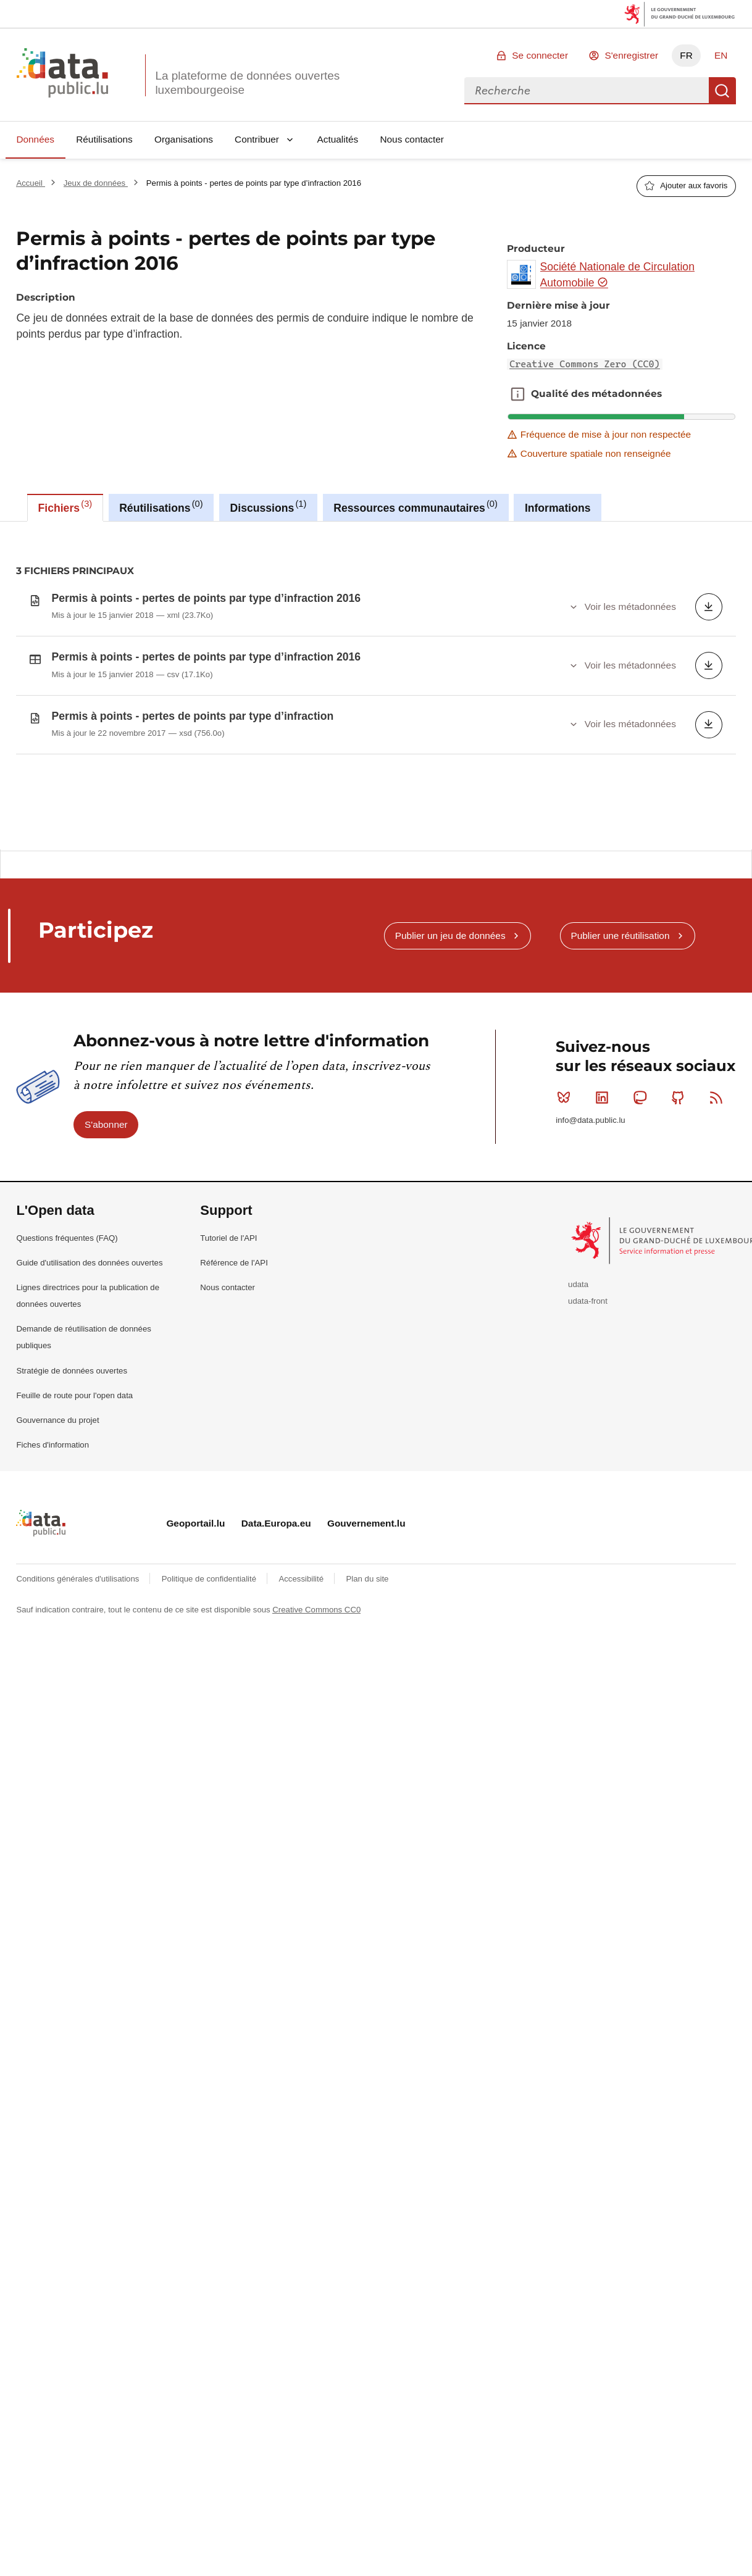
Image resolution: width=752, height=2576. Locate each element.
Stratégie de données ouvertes (71, 1442)
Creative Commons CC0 (316, 1681)
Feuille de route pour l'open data (74, 1467)
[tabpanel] (376, 685)
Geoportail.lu (195, 1595)
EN (720, 55)
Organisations (183, 139)
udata (578, 1356)
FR (686, 55)
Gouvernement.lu (366, 1595)
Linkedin (605, 1169)
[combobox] (586, 90)
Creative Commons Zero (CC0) (584, 364)
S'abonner (106, 1196)
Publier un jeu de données (450, 1007)
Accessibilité (301, 1650)
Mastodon (642, 1169)
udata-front (588, 1373)
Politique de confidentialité (210, 1650)
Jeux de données (96, 183)
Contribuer (257, 139)
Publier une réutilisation (619, 1007)
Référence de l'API (234, 1334)
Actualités (338, 139)
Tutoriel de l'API (228, 1309)
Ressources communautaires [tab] (415, 506)
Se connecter (540, 55)
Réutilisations (104, 139)
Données (35, 139)
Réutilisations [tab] (161, 506)
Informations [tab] (558, 508)
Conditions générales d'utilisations (78, 1650)
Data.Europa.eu (276, 1595)
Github (680, 1169)
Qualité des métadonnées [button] (517, 393)
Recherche (722, 90)
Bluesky (566, 1169)
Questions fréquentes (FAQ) (66, 1309)
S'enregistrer (631, 55)
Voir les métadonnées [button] (630, 606)
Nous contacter (412, 139)
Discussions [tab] (268, 506)
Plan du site (367, 1650)
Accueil (30, 183)
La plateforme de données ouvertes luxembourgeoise (247, 82)
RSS (719, 1169)
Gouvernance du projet (57, 1491)
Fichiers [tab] (65, 506)
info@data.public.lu (590, 1191)
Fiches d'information (52, 1516)
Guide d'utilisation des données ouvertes (89, 1334)
